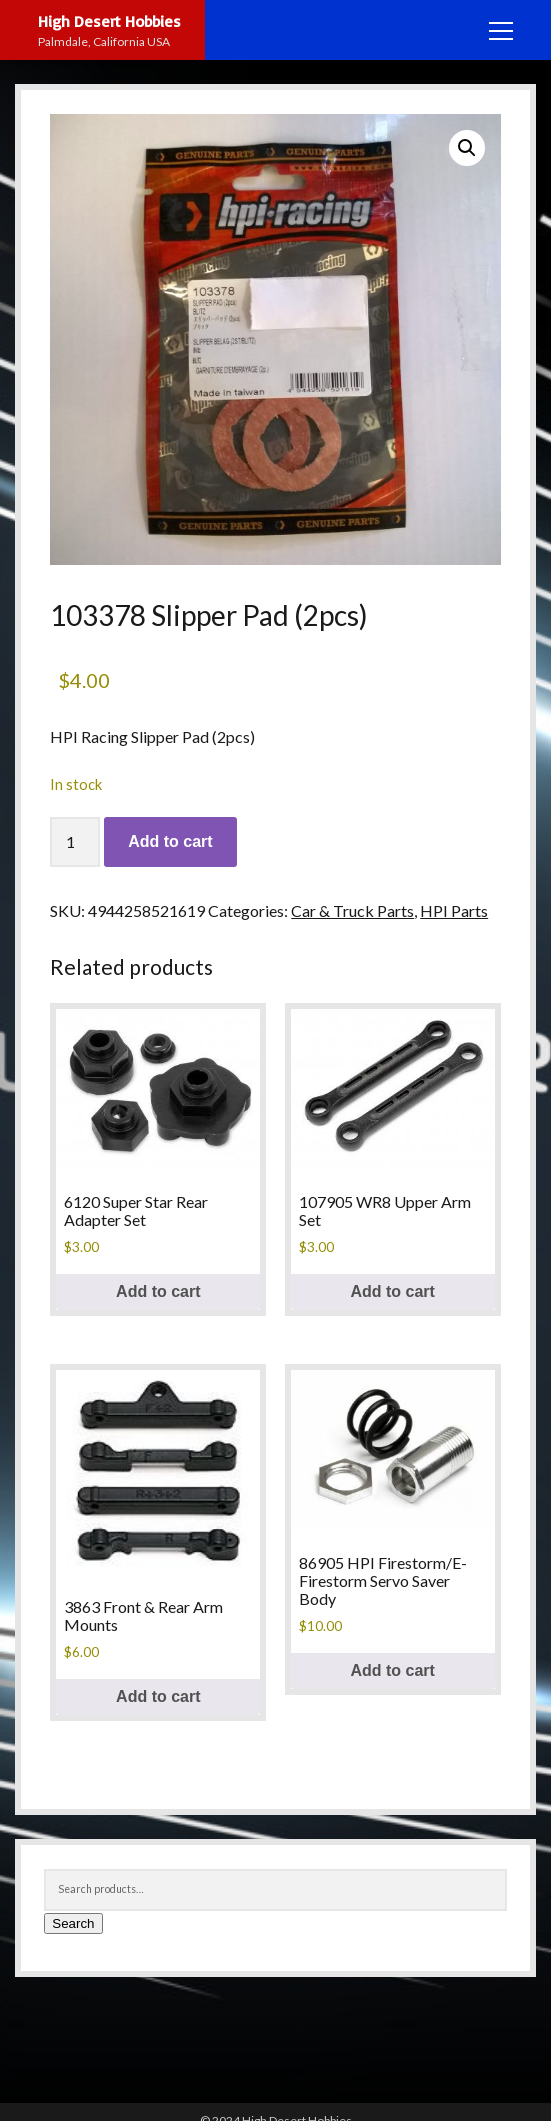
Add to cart (170, 841)
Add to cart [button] (158, 1291)
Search (73, 1923)
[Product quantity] (75, 842)
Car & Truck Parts (352, 910)
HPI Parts (454, 910)
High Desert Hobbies (109, 21)
